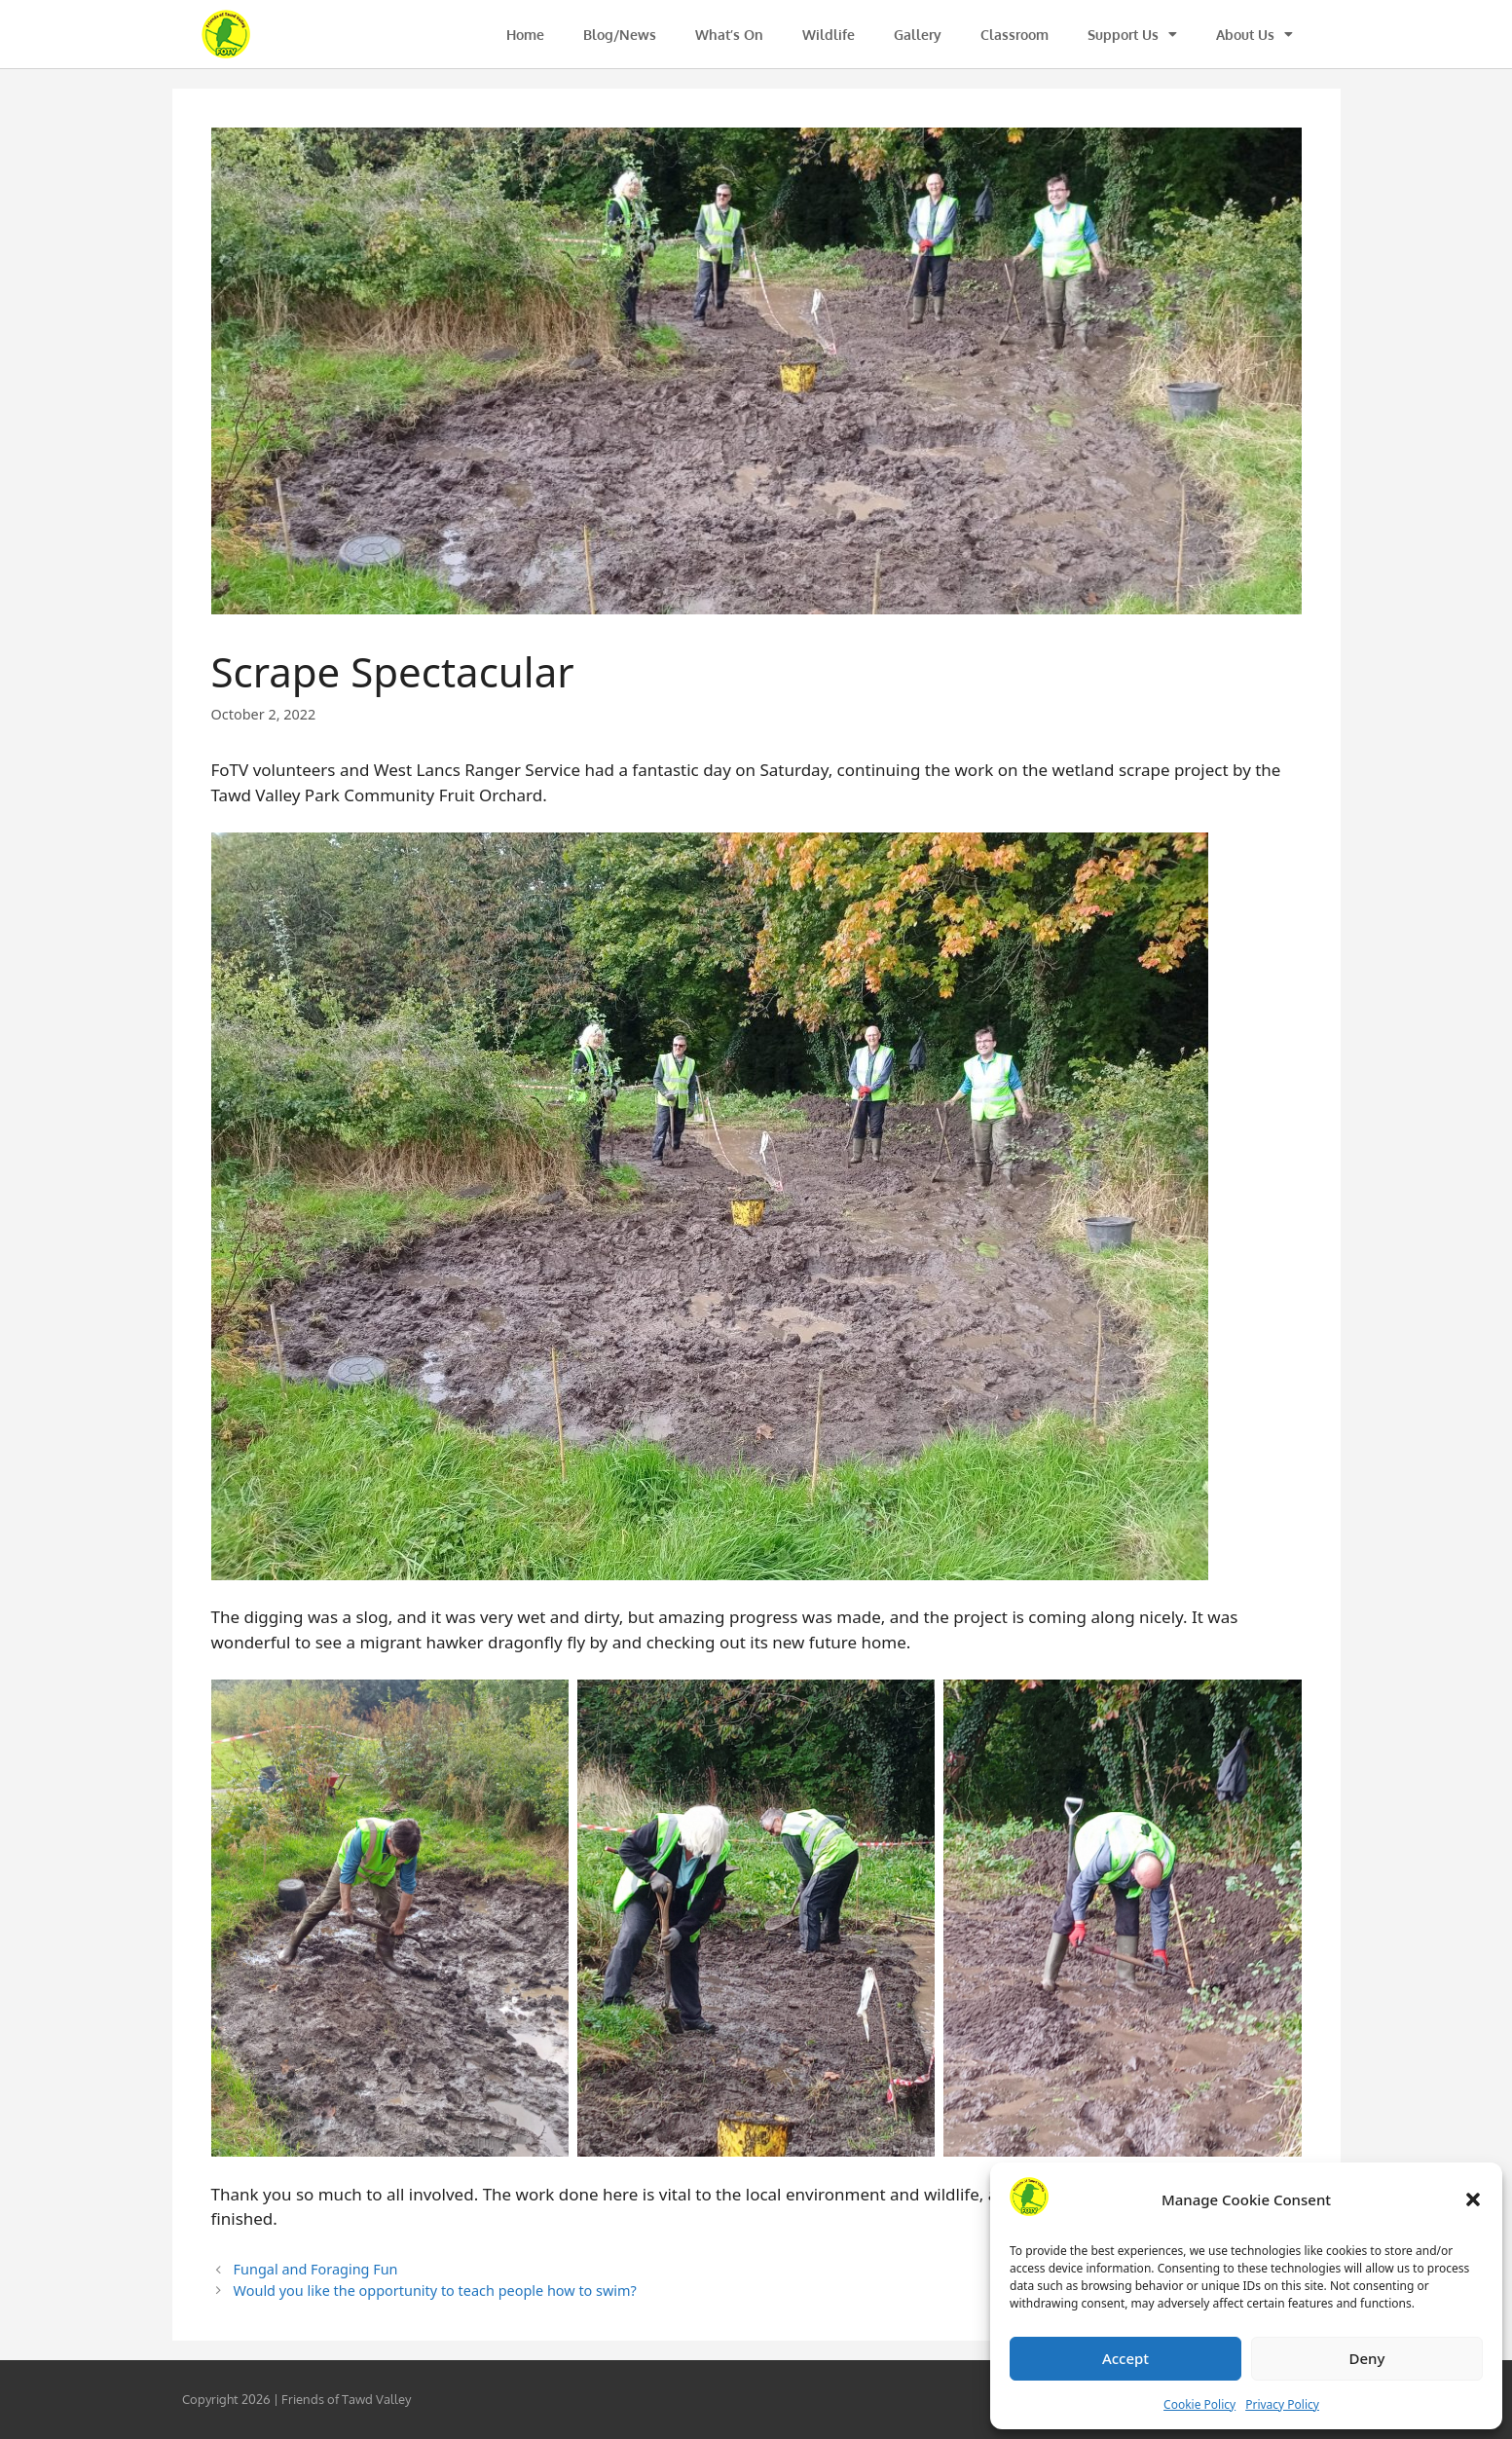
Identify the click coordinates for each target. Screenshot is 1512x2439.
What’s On (729, 34)
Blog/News (619, 34)
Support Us (1132, 34)
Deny (1367, 2358)
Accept (1125, 2358)
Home (525, 34)
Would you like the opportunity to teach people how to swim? (435, 2290)
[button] (1473, 2199)
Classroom (1014, 34)
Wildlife (828, 34)
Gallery (917, 34)
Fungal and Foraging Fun (316, 2269)
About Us (1254, 34)
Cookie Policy (1199, 2404)
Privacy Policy (1282, 2404)
